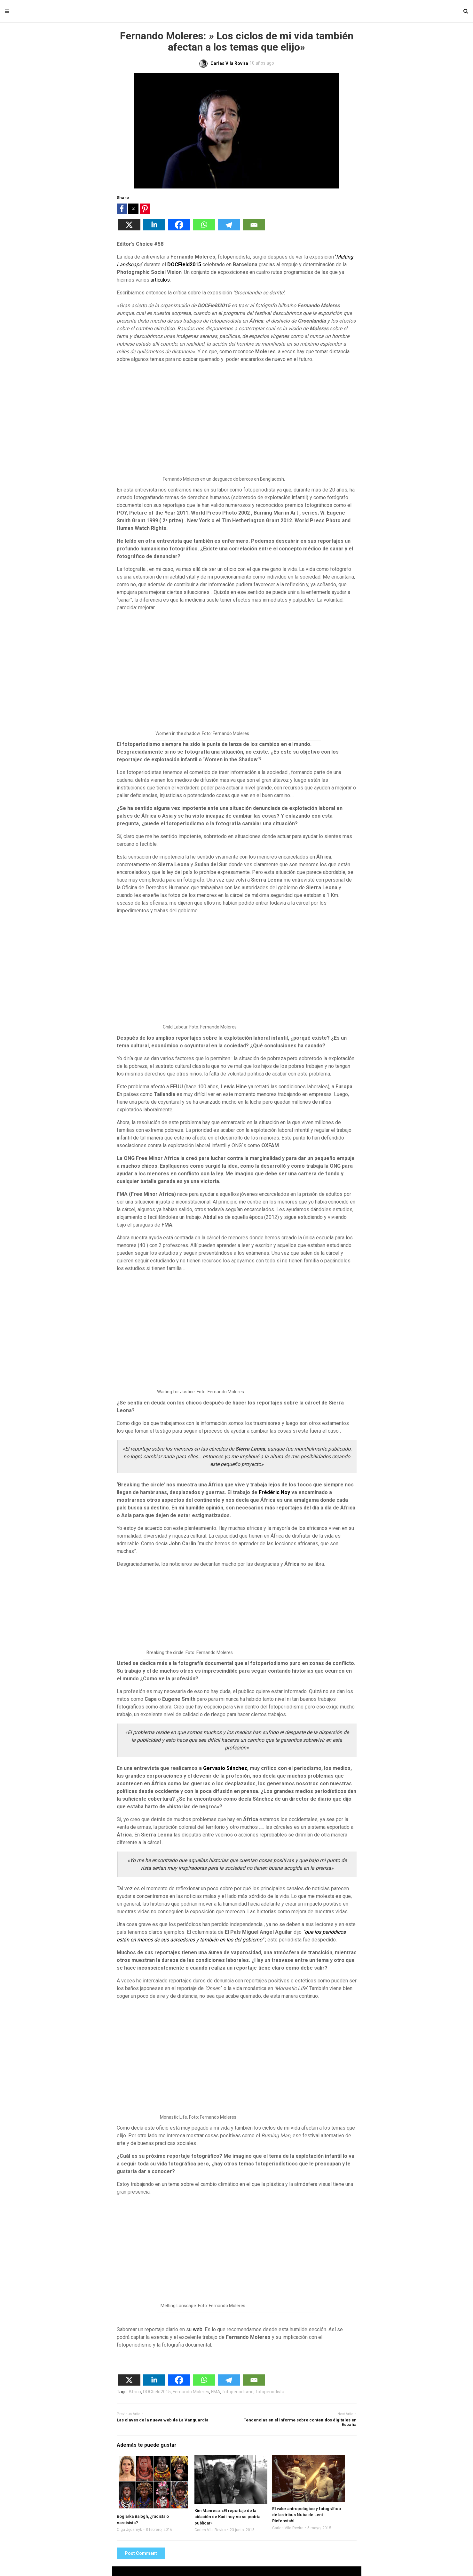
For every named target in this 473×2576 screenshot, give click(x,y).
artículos (160, 280)
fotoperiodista (270, 2391)
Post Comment (141, 2553)
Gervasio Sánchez (225, 1768)
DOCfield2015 (157, 2391)
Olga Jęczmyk (129, 2529)
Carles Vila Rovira (210, 2530)
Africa (135, 2391)
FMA (215, 2391)
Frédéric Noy (274, 1492)
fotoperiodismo (238, 2391)
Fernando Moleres (191, 2391)
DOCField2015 (184, 264)
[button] (122, 209)
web (197, 2329)
